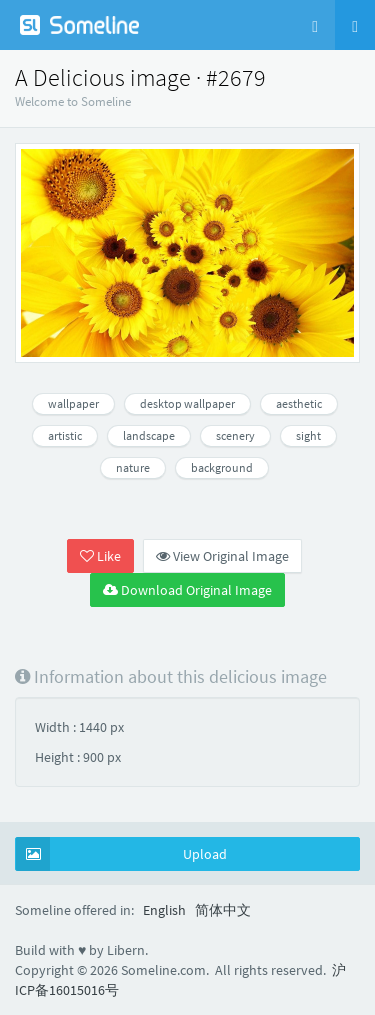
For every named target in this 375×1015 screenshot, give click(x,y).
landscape (149, 435)
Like (100, 556)
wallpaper (73, 403)
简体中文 (223, 910)
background (222, 467)
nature (133, 467)
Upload (121, 854)
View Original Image (222, 556)
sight (308, 435)
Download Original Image (187, 590)
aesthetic (299, 403)
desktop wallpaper (187, 403)
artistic (65, 435)
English (164, 910)
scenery (235, 435)
